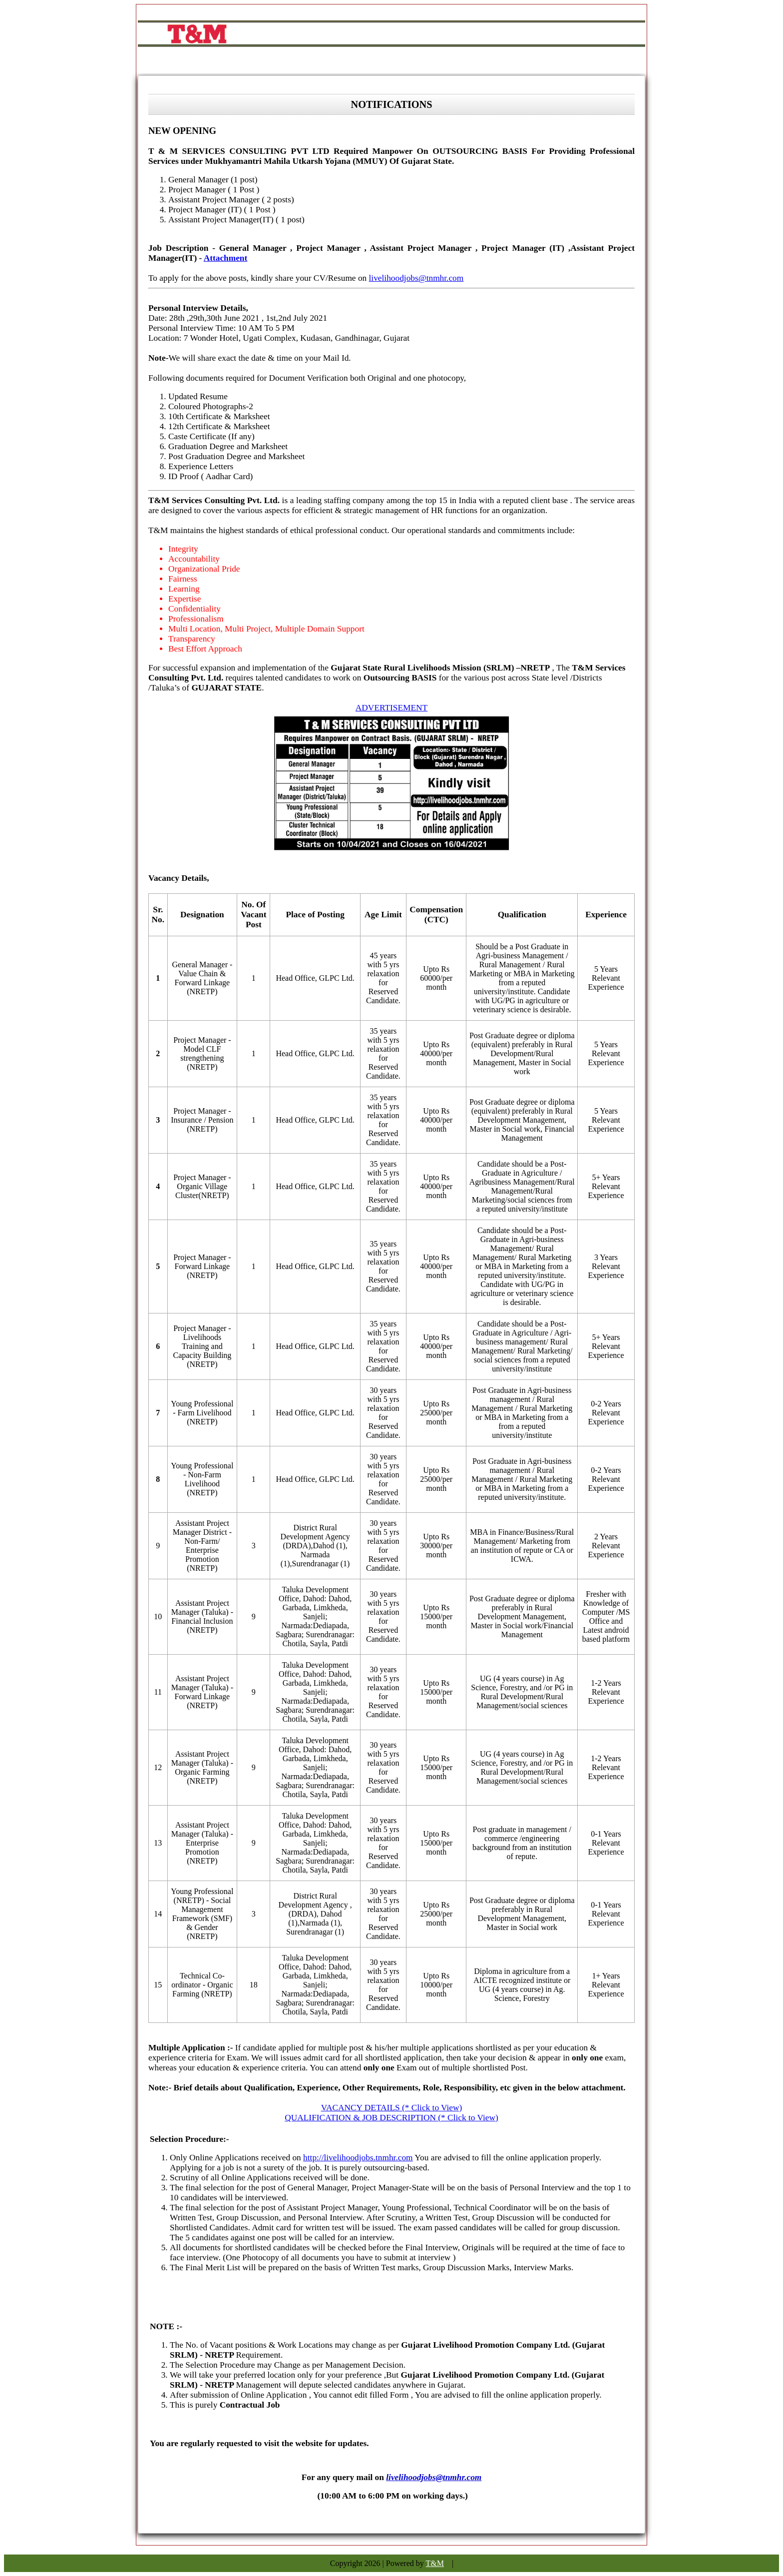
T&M (435, 2563)
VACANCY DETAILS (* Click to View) (391, 2107)
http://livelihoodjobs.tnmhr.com (358, 2157)
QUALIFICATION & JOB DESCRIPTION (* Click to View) (391, 2117)
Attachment (226, 258)
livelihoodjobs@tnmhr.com (416, 278)
